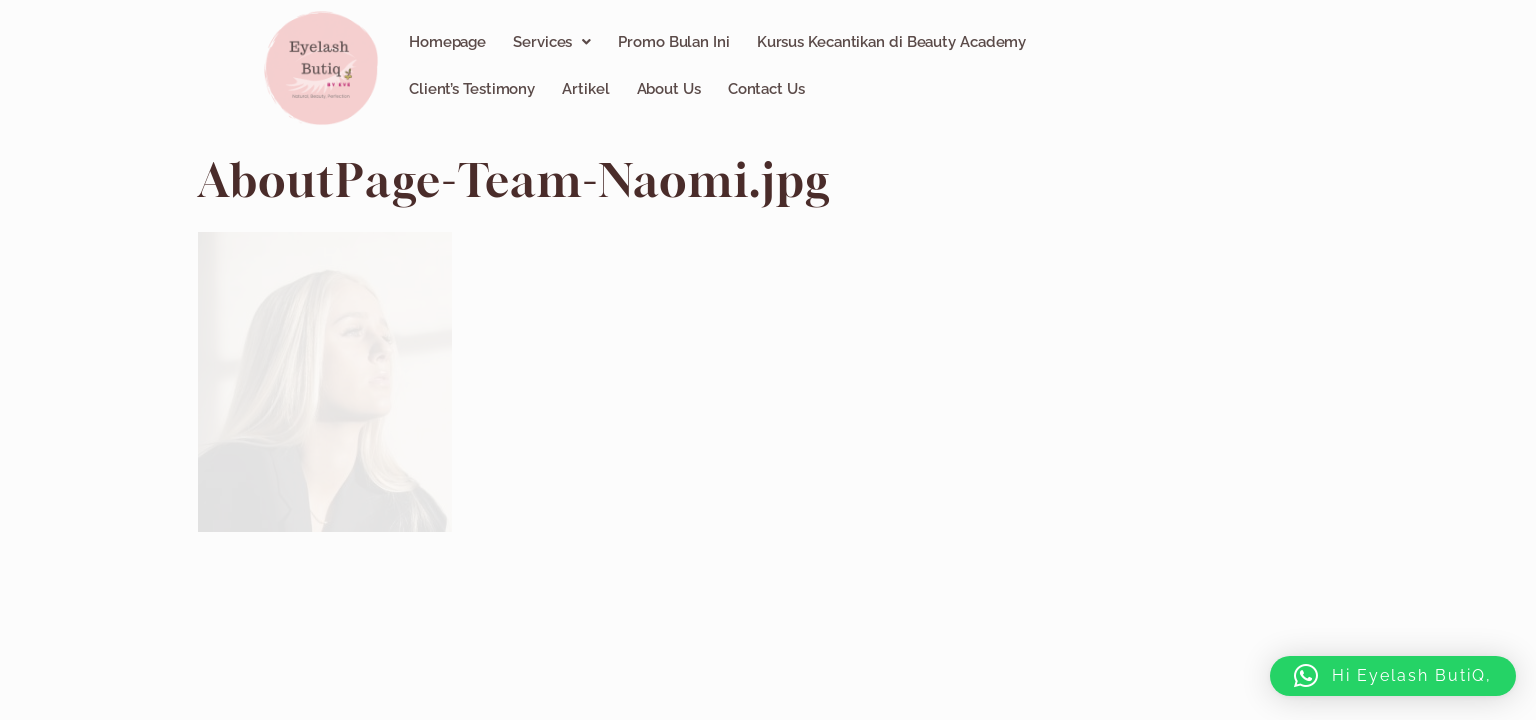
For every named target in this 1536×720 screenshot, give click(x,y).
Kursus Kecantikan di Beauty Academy (892, 42)
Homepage (447, 42)
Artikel (585, 89)
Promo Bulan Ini (674, 42)
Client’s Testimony (472, 89)
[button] (552, 42)
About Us (669, 89)
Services (552, 42)
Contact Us (766, 89)
